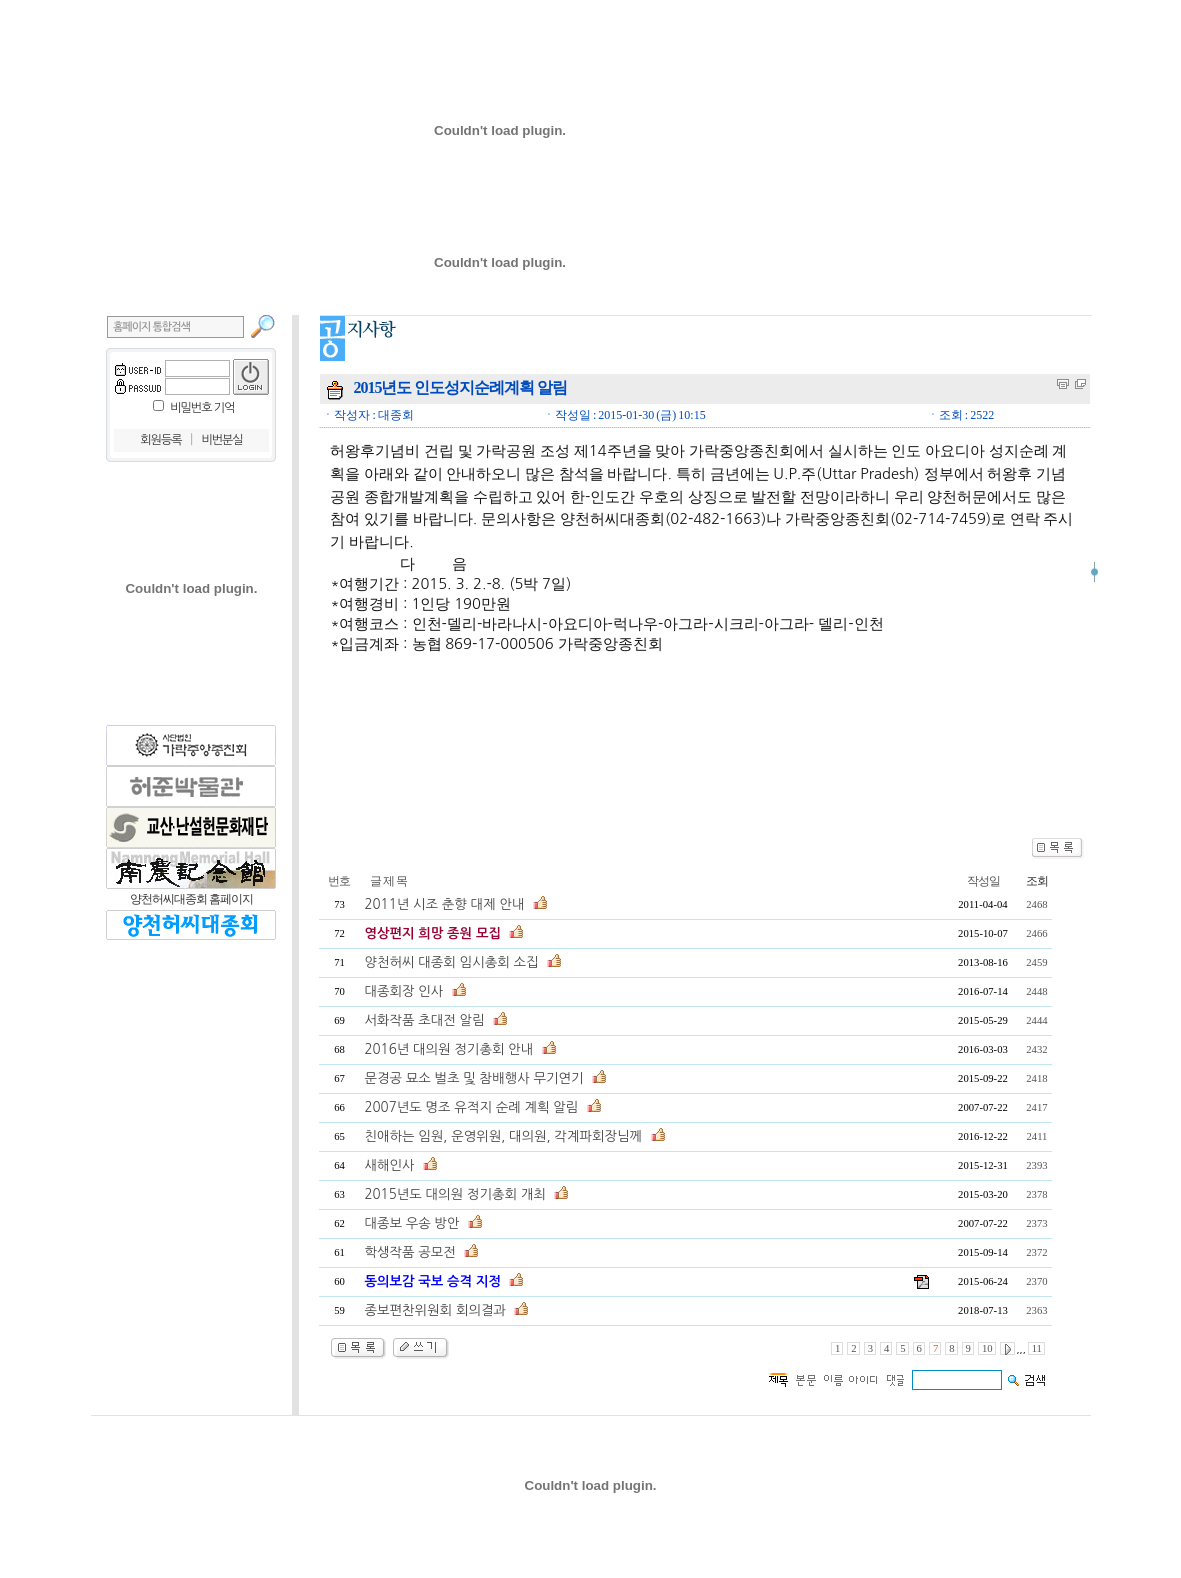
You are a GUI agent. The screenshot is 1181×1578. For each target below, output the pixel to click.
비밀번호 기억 (202, 408)
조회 (1037, 881)
